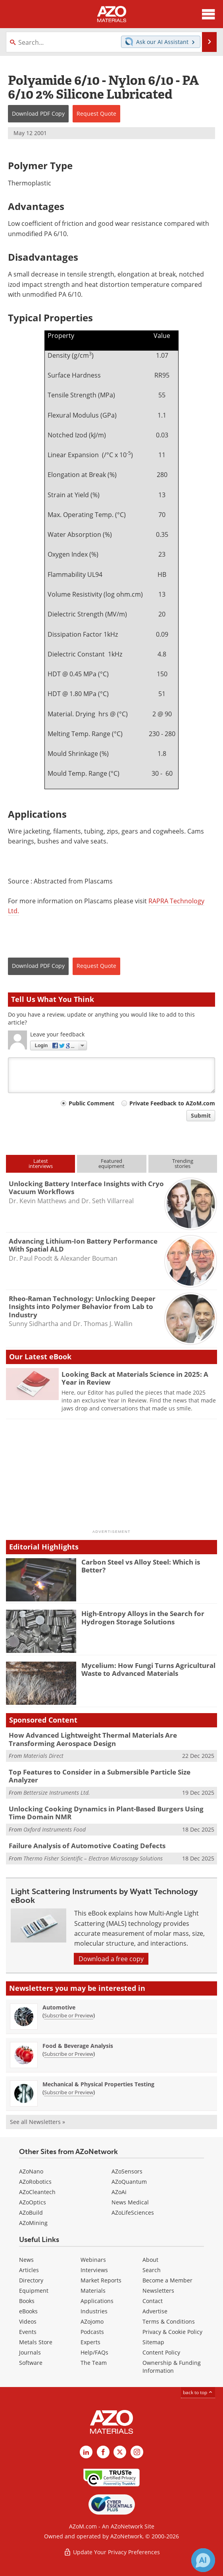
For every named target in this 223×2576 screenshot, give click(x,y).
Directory (31, 2280)
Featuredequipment (111, 1163)
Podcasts (92, 2332)
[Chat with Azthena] (203, 2560)
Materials (93, 2290)
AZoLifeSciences (133, 2212)
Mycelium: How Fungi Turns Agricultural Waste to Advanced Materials (148, 1669)
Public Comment (91, 1103)
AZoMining (33, 2223)
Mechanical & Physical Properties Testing (98, 2084)
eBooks (28, 2311)
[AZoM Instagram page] (137, 2452)
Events (28, 2332)
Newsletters (158, 2290)
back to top (198, 2392)
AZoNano (31, 2171)
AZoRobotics (35, 2181)
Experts (90, 2342)
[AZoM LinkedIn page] (86, 2452)
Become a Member (167, 2280)
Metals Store (35, 2342)
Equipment (33, 2290)
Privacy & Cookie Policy (172, 2332)
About (150, 2259)
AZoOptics (32, 2202)
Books (27, 2301)
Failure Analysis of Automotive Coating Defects (87, 1845)
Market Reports (101, 2280)
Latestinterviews (41, 1163)
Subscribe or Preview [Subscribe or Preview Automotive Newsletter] (68, 2015)
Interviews (94, 2270)
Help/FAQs (94, 2352)
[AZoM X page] (119, 2452)
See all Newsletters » (37, 2122)
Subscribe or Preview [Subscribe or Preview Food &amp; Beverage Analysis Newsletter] (68, 2053)
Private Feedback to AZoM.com (172, 1103)
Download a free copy (111, 1958)
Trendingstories (182, 1163)
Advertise (154, 2311)
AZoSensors (127, 2171)
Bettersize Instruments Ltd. (56, 1792)
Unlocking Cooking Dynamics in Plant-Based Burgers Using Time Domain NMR (106, 1812)
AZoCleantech (37, 2192)
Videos (28, 2321)
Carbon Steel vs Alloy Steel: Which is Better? (140, 1565)
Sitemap (153, 2342)
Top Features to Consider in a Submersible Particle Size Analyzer (99, 1775)
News (26, 2259)
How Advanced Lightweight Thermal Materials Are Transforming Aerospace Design (93, 1739)
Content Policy (161, 2352)
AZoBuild (31, 2212)
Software (30, 2362)
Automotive (58, 2007)
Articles (29, 2270)
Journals (30, 2352)
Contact (152, 2301)
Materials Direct (43, 1755)
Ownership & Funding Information (171, 2366)
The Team (94, 2362)
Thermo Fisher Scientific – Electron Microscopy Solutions (93, 1858)
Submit (201, 1115)
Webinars (93, 2259)
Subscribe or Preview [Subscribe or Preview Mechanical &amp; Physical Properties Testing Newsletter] (68, 2092)
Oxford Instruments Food (54, 1829)
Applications (97, 2301)
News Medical (130, 2202)
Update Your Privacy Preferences (111, 2552)
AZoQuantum (129, 2181)
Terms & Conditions (168, 2321)
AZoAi (119, 2192)
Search (151, 2270)
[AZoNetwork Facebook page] (103, 2452)
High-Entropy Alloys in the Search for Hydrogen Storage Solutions (142, 1617)
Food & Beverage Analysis (77, 2045)
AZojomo (92, 2321)
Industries (94, 2311)
